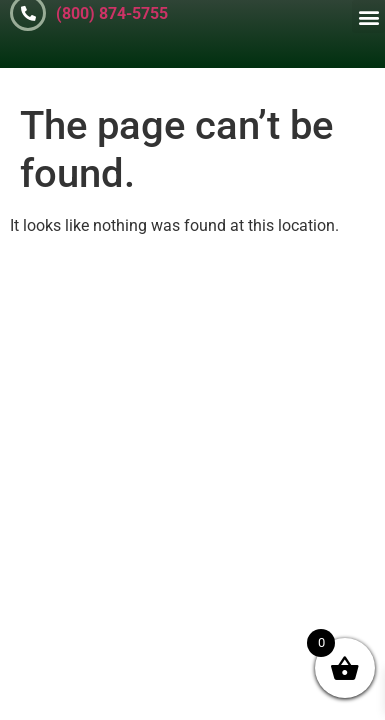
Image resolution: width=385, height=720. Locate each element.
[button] (368, 16)
